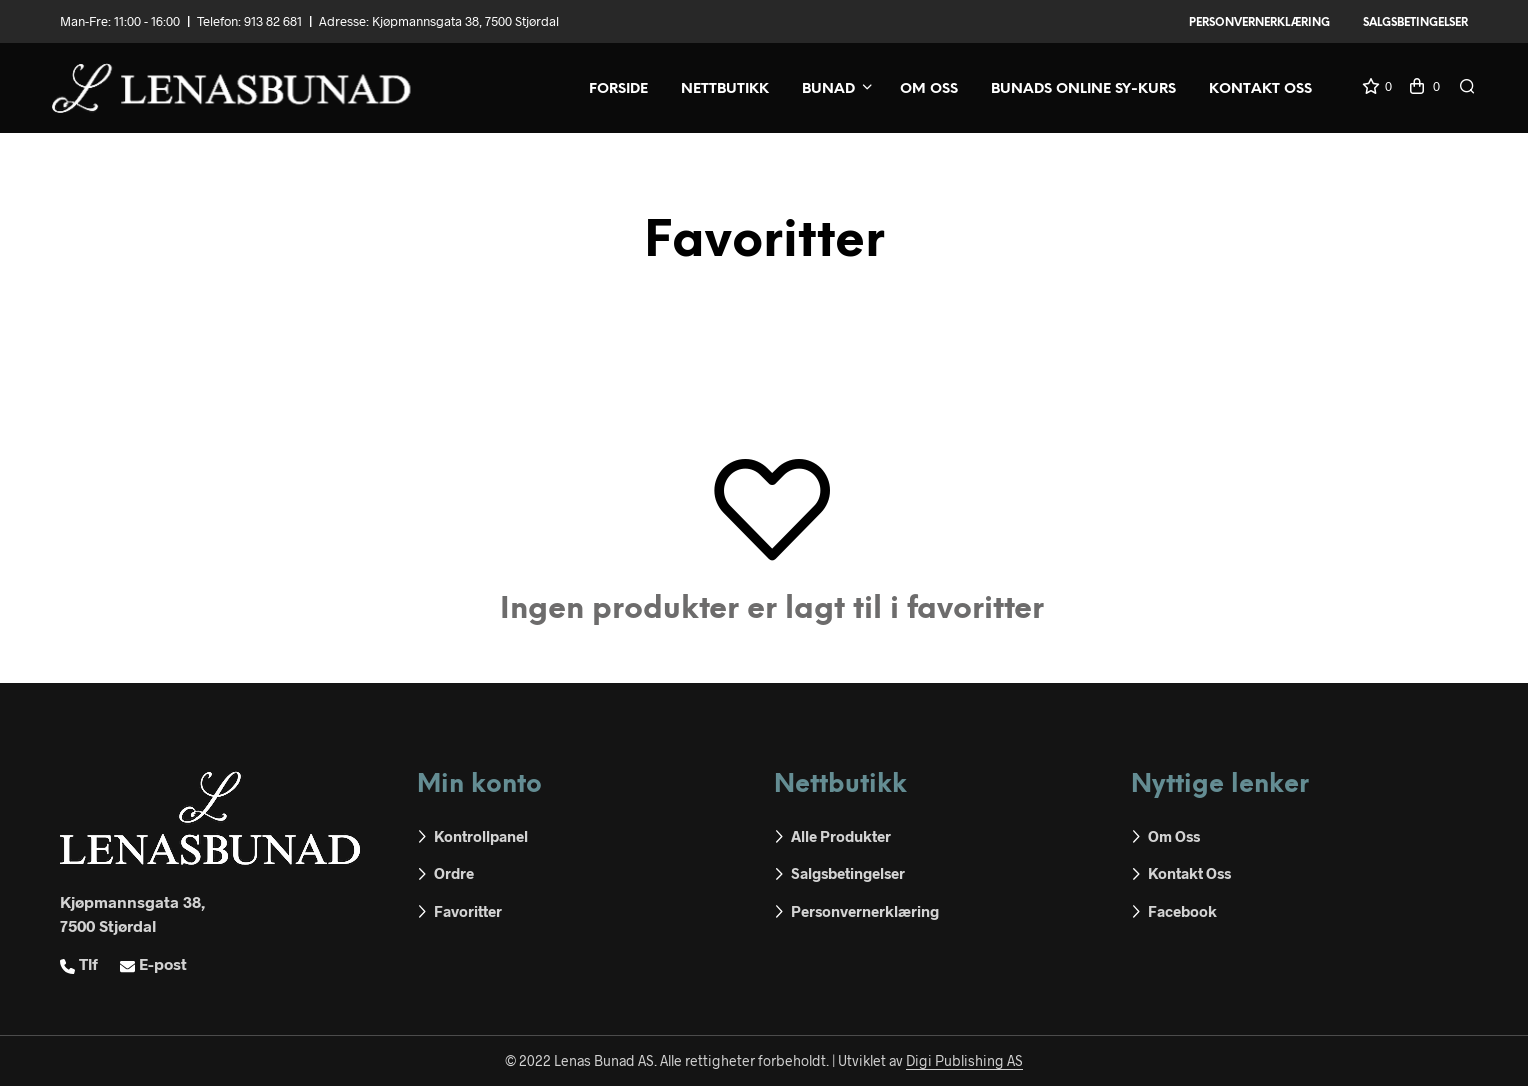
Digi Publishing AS (964, 1061)
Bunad (828, 89)
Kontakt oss (1260, 89)
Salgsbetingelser (1415, 23)
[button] (1377, 87)
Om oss (929, 89)
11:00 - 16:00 (147, 21)
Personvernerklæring (1259, 23)
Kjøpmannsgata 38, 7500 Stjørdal (465, 21)
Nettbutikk (725, 89)
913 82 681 (273, 21)
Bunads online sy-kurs (1083, 89)
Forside (618, 89)
